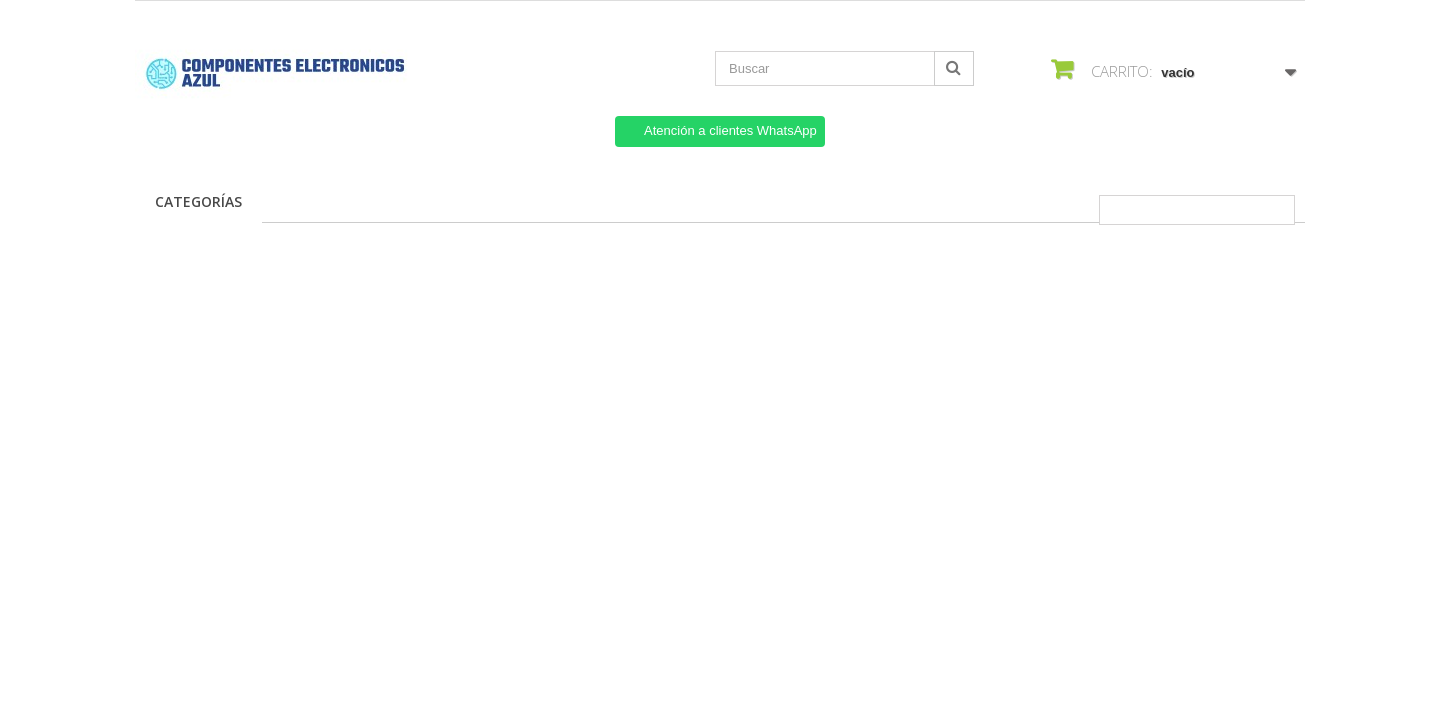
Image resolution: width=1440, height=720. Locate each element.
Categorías (198, 201)
